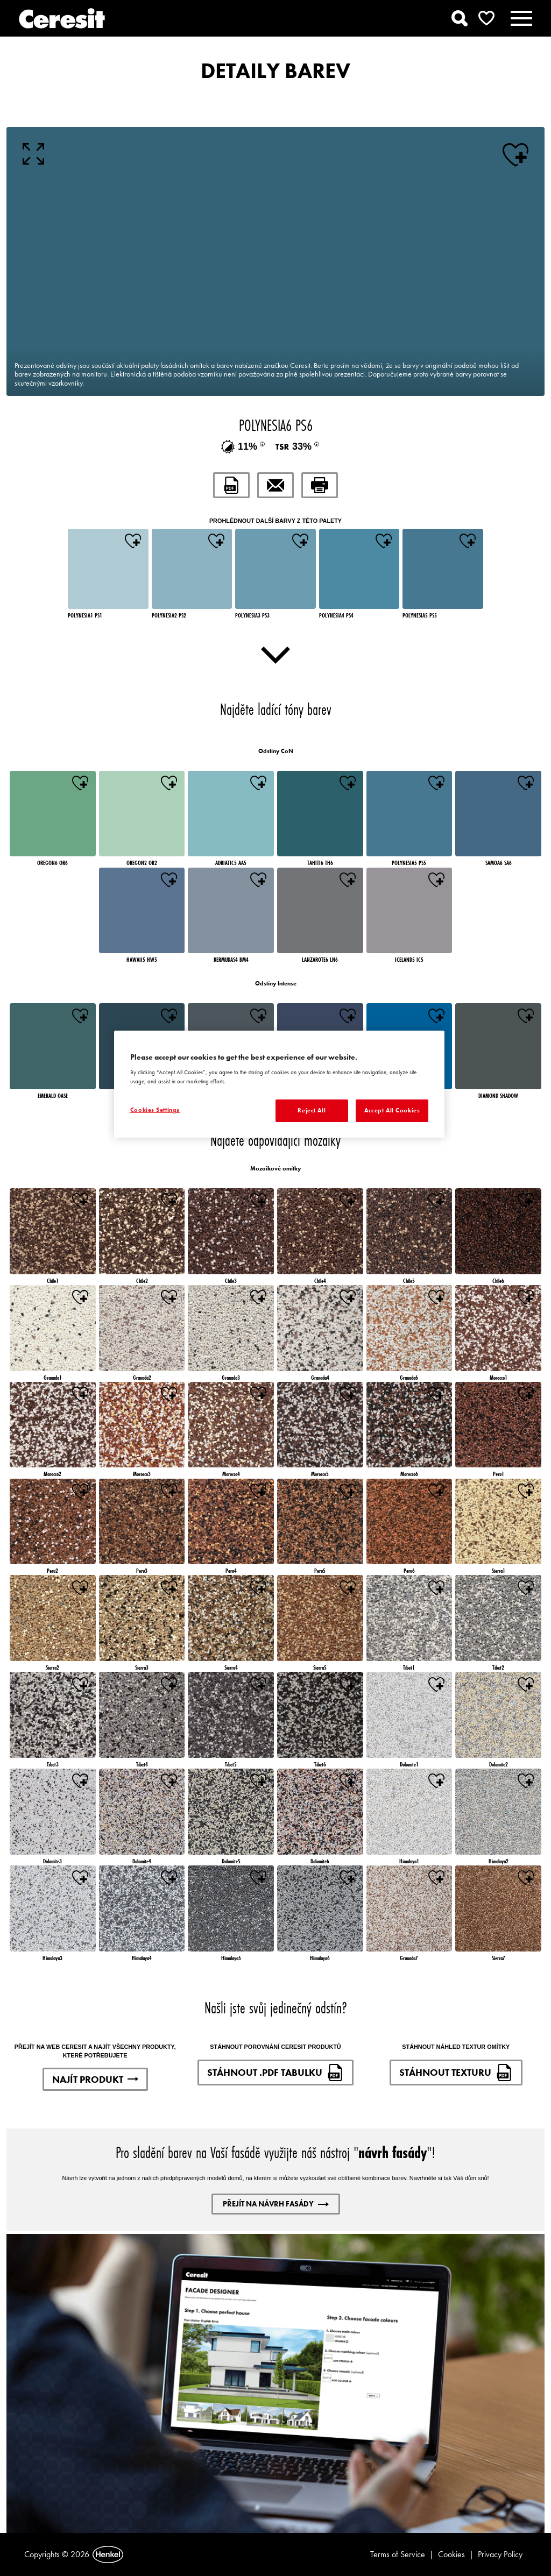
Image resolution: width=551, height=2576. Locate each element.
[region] (279, 1084)
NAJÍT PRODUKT (95, 2079)
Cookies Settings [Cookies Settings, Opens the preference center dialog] (155, 1109)
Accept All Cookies (392, 1110)
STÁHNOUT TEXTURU (456, 2072)
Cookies (451, 2554)
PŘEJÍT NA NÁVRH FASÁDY (276, 2204)
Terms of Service (397, 2554)
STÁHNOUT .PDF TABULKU (275, 2072)
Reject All (312, 1110)
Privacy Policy (500, 2554)
